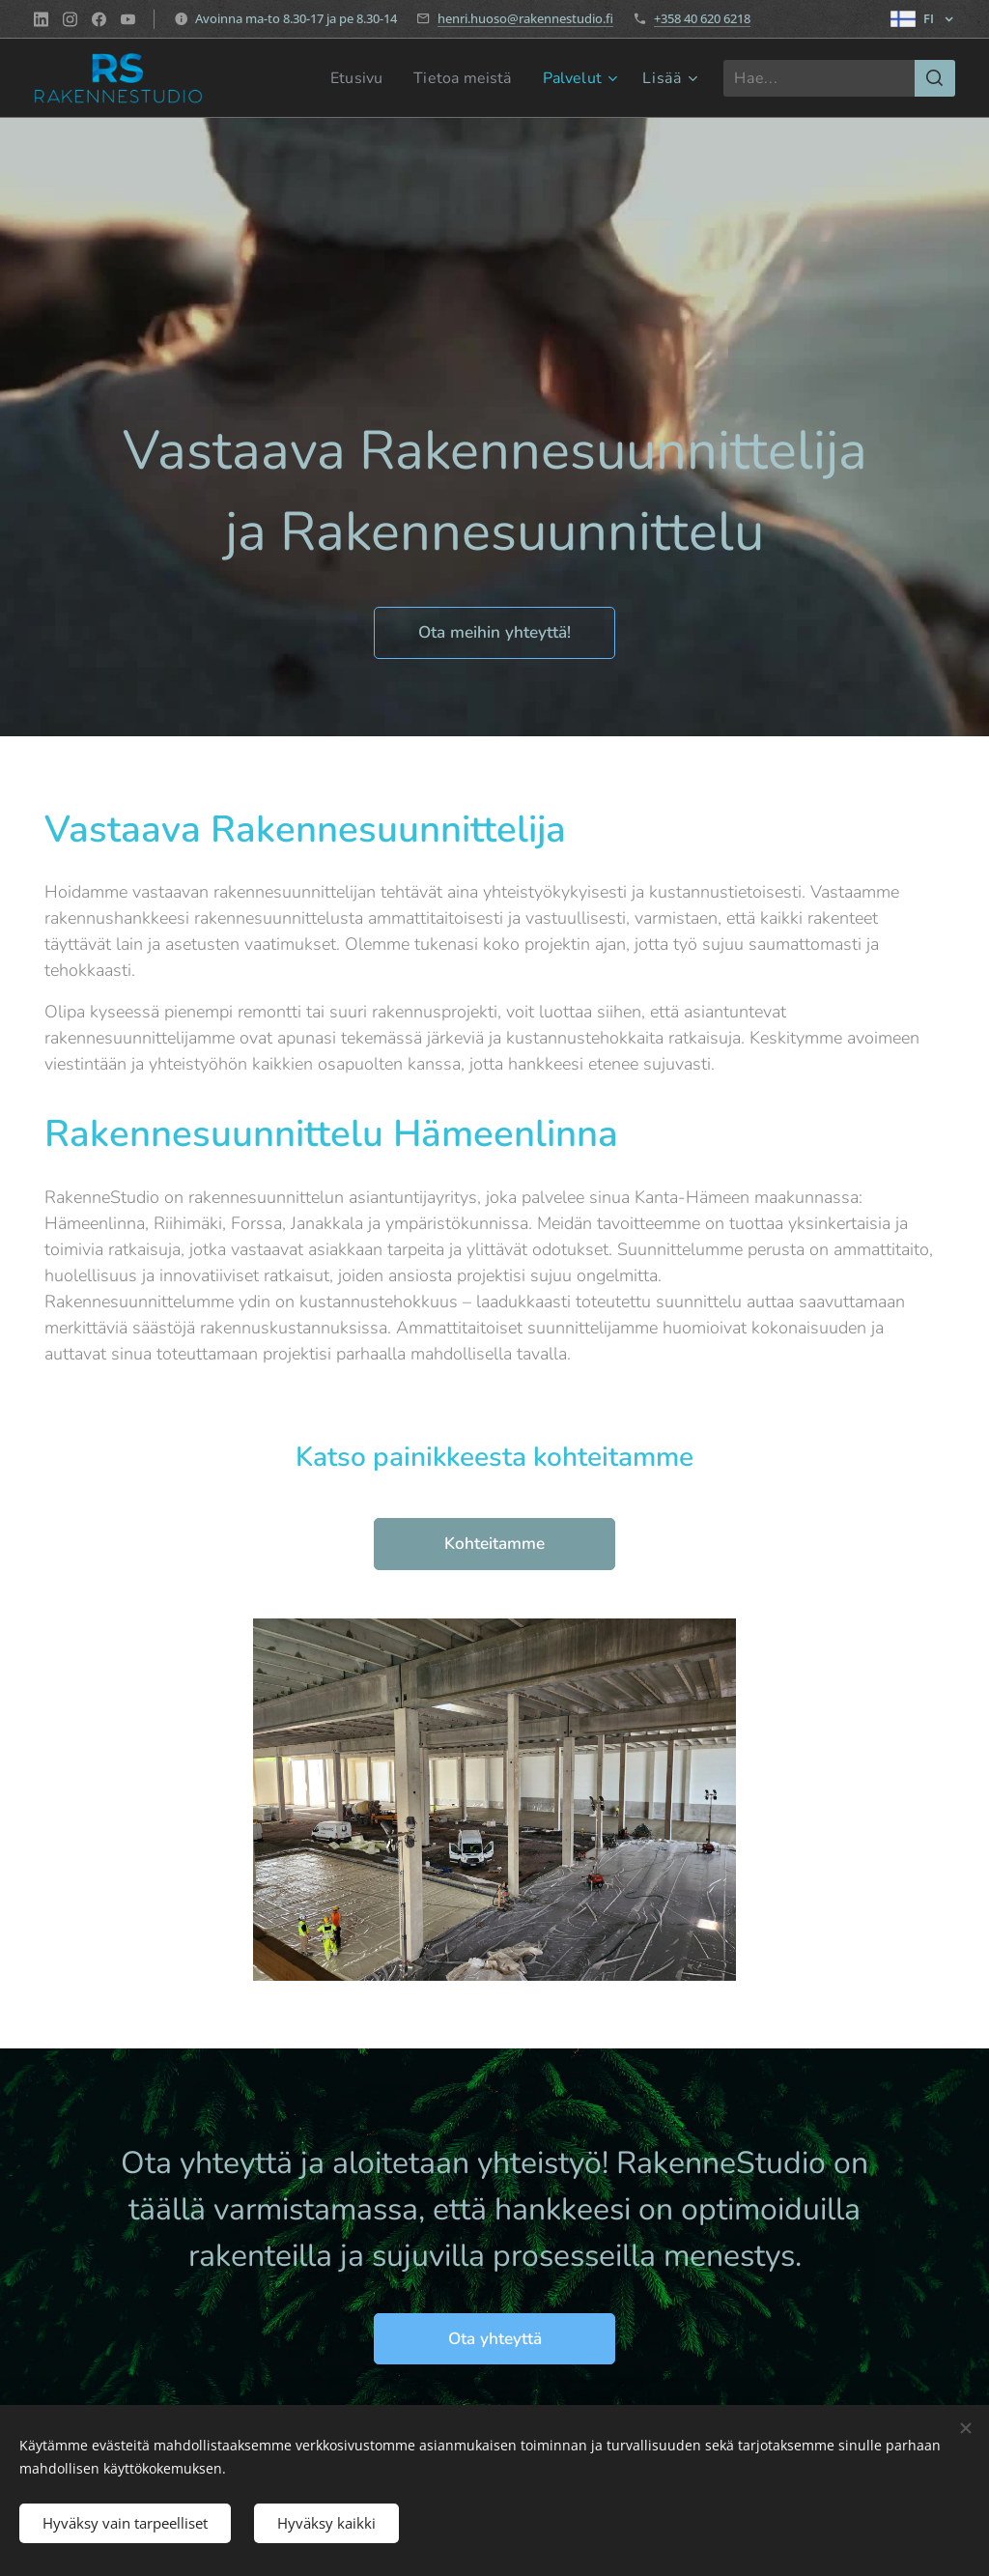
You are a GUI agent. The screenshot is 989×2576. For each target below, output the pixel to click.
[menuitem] (347, 78)
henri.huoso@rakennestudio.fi (525, 18)
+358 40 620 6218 (702, 18)
